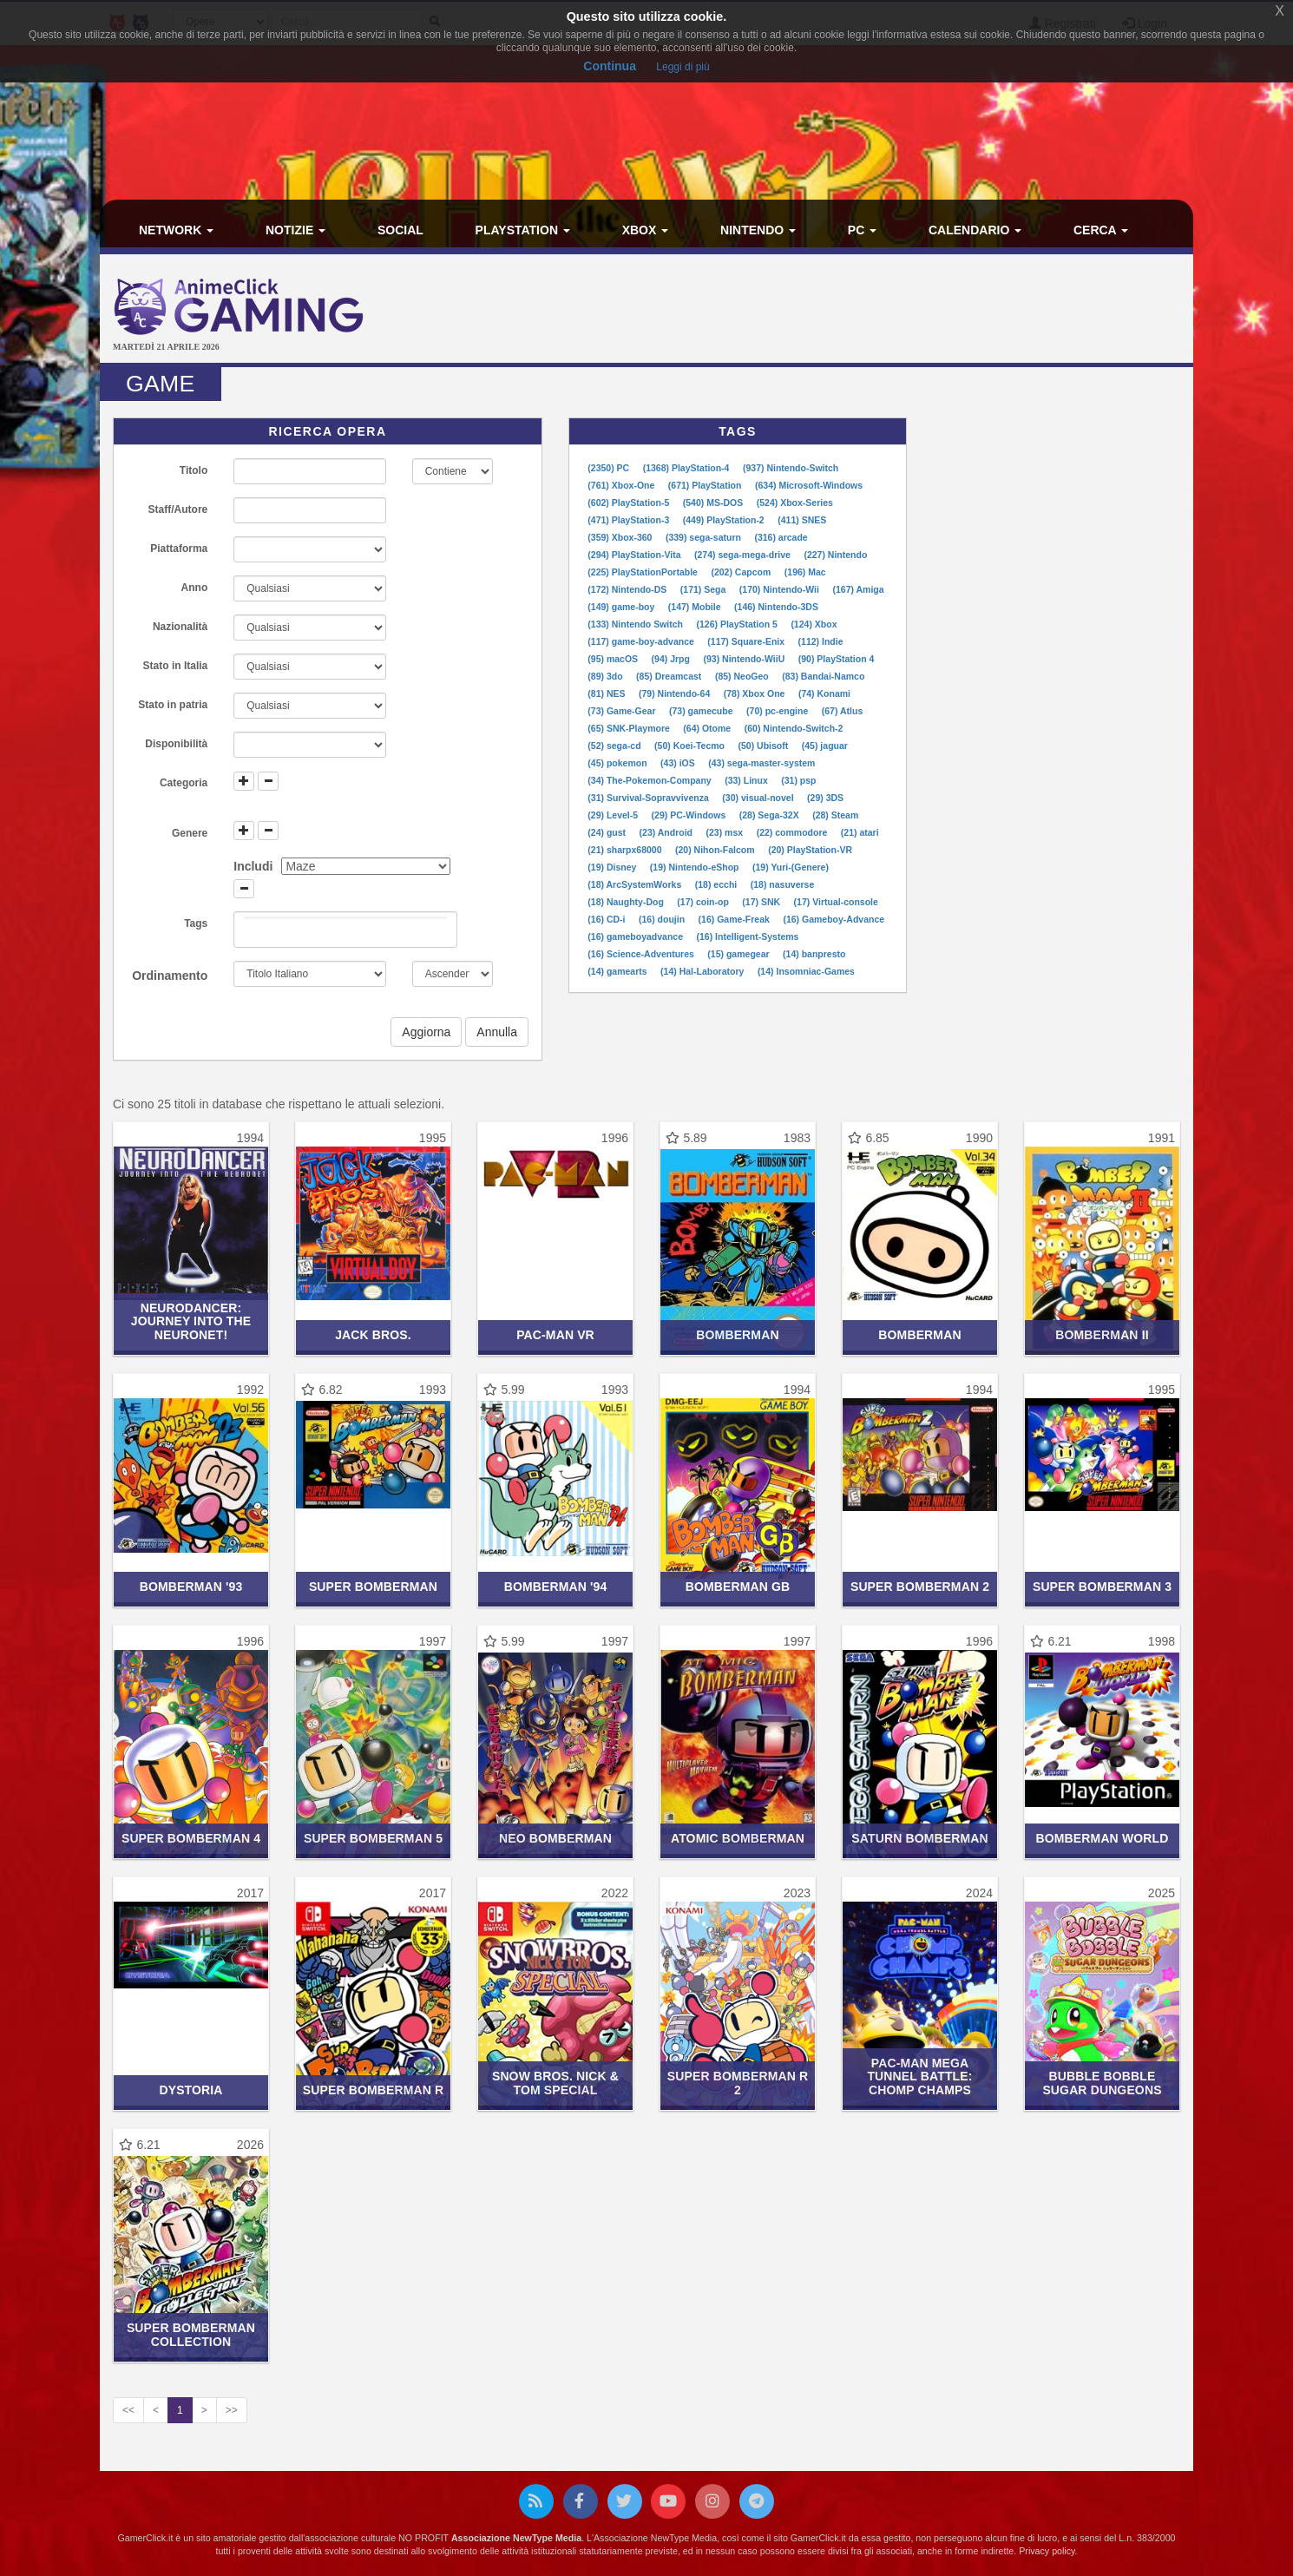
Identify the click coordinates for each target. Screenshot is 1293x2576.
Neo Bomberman (555, 1838)
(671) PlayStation (706, 485)
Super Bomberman (373, 1587)
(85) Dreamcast (670, 676)
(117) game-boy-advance (641, 641)
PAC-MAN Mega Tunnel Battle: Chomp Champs (919, 2076)
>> (232, 2410)
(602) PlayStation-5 (629, 502)
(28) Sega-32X (770, 815)
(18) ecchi (717, 884)
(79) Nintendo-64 (675, 693)
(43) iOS (679, 763)
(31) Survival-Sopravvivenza (649, 797)
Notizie (295, 230)
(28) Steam (835, 815)
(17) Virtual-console (836, 902)
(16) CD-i (607, 919)
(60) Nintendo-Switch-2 (794, 728)
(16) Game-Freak (735, 919)
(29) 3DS (825, 797)
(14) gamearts (618, 971)
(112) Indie (820, 641)
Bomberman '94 (555, 1587)
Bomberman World (1102, 1838)
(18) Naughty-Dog (626, 902)
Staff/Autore (178, 509)
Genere (189, 833)
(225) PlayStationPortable (643, 572)
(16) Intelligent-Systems (748, 936)
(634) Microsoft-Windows (809, 485)
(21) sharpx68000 (625, 849)
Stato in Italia (175, 666)
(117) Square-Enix (747, 641)
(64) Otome (708, 728)
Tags (195, 923)
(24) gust (607, 832)
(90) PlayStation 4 (836, 659)
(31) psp (798, 780)
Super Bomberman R (373, 2090)
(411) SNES (802, 520)
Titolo (193, 470)
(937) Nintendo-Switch (790, 468)
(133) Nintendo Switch (636, 624)
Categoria (183, 783)
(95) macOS (613, 659)
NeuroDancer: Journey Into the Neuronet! (191, 1321)
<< (128, 2410)
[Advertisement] (829, 311)
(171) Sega (704, 589)
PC (862, 230)
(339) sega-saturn (705, 537)
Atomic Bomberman (737, 1838)
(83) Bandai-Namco (823, 676)
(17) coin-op (704, 902)
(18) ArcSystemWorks (635, 884)
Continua (609, 66)
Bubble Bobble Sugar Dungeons (1101, 2082)
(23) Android (667, 832)
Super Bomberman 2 (919, 1587)
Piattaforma (178, 548)
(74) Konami (824, 693)
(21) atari (860, 832)
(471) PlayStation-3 (629, 520)
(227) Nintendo (835, 554)
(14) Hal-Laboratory (703, 971)
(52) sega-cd (615, 745)
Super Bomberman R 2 (738, 2082)
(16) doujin (663, 919)
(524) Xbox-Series (795, 502)
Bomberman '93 (191, 1587)
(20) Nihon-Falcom (716, 849)
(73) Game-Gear (622, 711)
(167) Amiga (857, 589)
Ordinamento (169, 975)
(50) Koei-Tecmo (690, 745)
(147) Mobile (696, 606)
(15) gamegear (739, 954)
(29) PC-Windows (690, 815)
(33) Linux (748, 780)
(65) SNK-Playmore (629, 728)
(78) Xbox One (756, 693)
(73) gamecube (702, 711)
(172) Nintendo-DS (628, 589)
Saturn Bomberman (919, 1838)
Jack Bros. (373, 1335)
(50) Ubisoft (764, 745)
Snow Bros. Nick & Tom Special (555, 2082)
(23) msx (726, 832)
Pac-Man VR (555, 1335)
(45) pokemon (618, 763)
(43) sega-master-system (761, 763)
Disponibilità (176, 744)
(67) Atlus (842, 711)
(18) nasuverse (783, 884)
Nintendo (758, 230)
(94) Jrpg (672, 659)
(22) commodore (793, 832)
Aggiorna (426, 1032)
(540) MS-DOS (714, 502)
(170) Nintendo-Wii (780, 589)
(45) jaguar (825, 745)
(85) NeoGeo (743, 676)
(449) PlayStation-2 (725, 520)
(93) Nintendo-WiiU (745, 659)
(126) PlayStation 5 (737, 624)
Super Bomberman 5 (373, 1838)
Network (176, 230)
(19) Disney (613, 867)
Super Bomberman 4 (190, 1838)
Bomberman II (1101, 1335)
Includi (252, 866)
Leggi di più (682, 67)
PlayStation (523, 230)
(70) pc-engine (778, 711)
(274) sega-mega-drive (743, 554)
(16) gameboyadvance (636, 936)
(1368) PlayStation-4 (687, 468)
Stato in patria (172, 705)
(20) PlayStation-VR (810, 849)
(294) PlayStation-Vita (635, 554)
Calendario (975, 230)
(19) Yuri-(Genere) (790, 867)
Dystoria (190, 2090)
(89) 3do (606, 676)
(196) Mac (805, 572)
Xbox (645, 230)
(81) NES (607, 693)
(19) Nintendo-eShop (696, 867)
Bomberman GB (738, 1587)
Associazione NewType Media (516, 2538)
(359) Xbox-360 (620, 537)
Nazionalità (180, 627)
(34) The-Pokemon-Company (650, 780)
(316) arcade (780, 537)
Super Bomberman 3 (1102, 1587)
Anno (194, 588)
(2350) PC (609, 468)
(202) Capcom (742, 572)
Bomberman (737, 1335)
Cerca (1100, 230)
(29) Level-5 (613, 815)
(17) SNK (762, 902)
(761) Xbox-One (622, 485)
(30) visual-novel (759, 797)
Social (400, 230)
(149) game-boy (622, 606)
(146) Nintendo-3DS (776, 606)
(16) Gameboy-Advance (833, 919)
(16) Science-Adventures (641, 954)
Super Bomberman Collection (191, 2334)
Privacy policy (1046, 2551)
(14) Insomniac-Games (806, 971)
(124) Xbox (814, 624)
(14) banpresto (814, 954)
